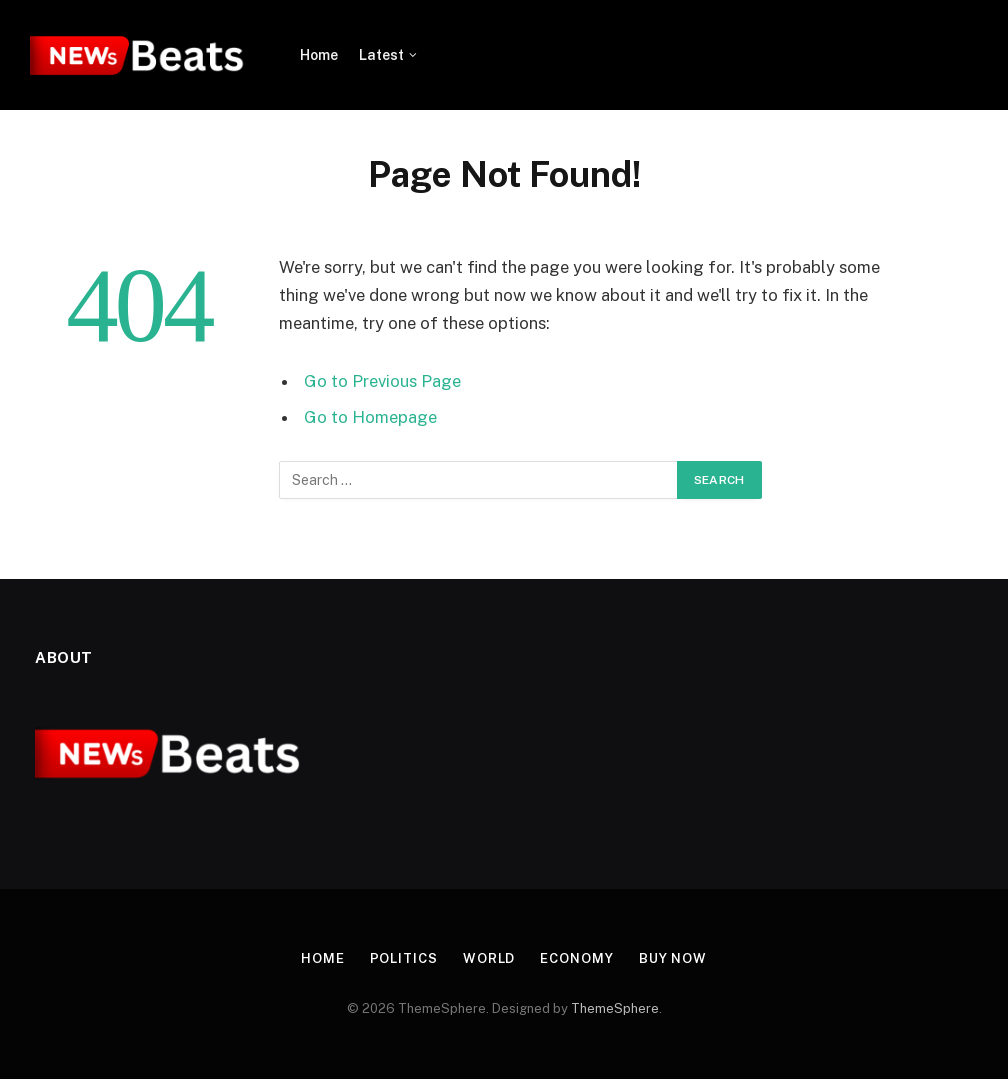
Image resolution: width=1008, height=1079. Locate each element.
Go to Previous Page (382, 381)
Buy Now (673, 958)
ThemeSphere (615, 1008)
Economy (576, 958)
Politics (404, 958)
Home (319, 55)
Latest (381, 55)
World (489, 958)
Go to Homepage (370, 417)
